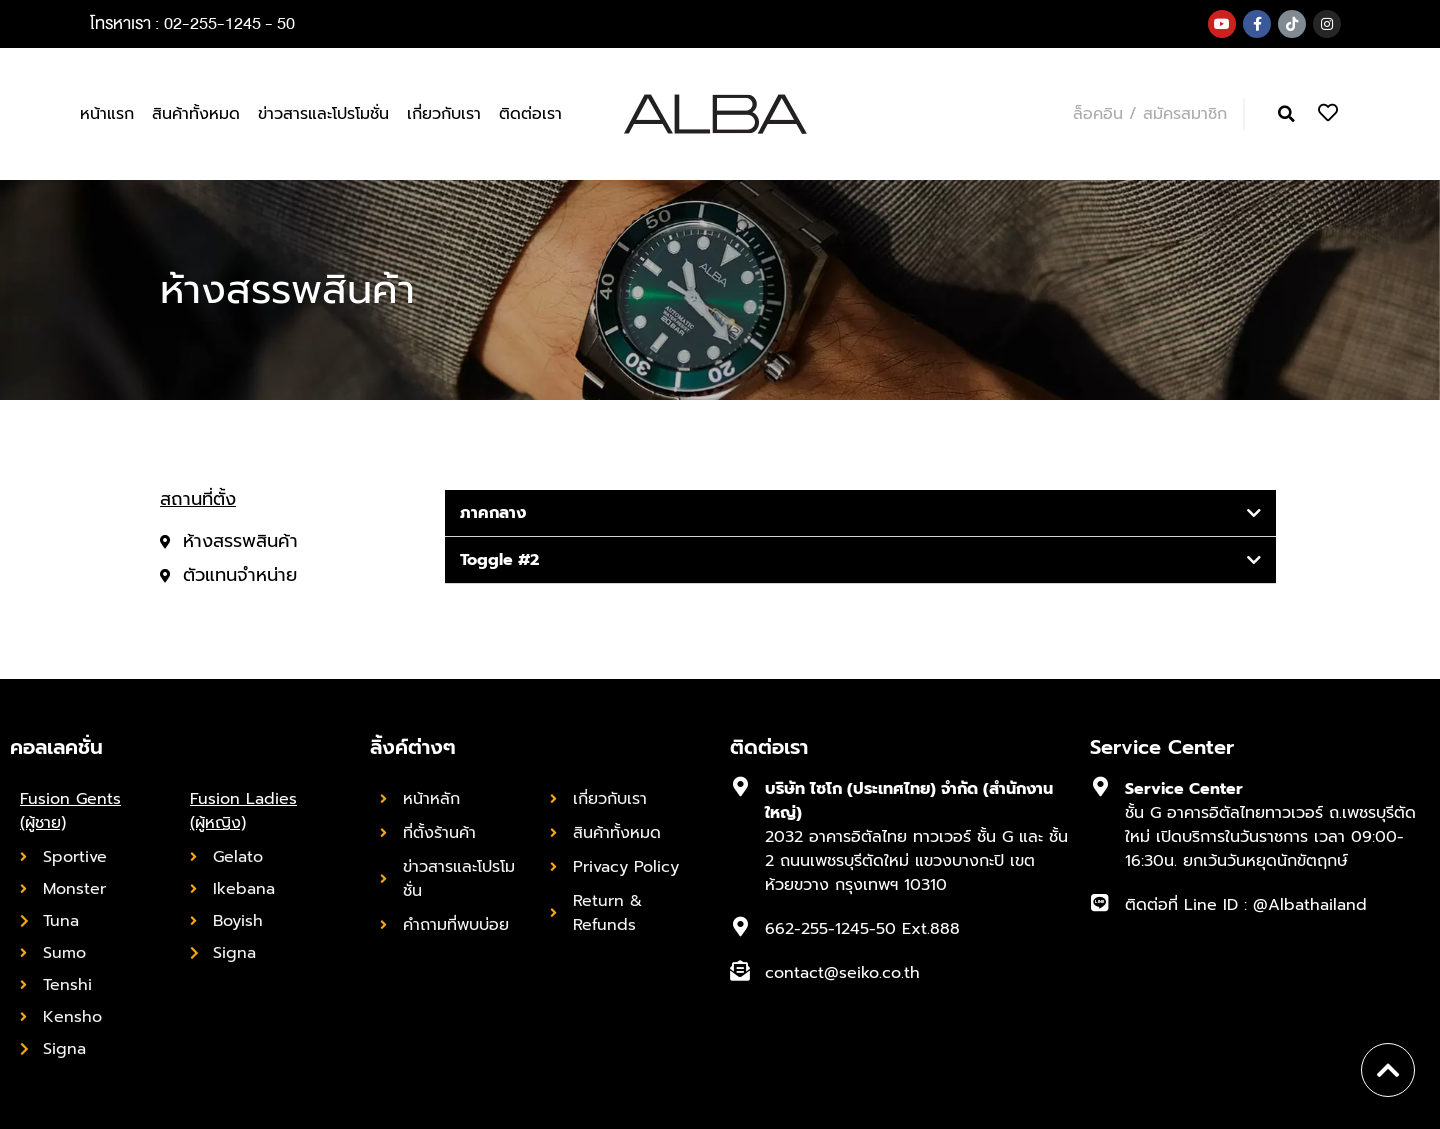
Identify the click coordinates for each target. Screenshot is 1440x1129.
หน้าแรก (107, 114)
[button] (1286, 114)
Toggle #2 (499, 560)
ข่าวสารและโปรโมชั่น (323, 114)
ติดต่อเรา (530, 114)
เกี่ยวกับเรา (444, 114)
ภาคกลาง (493, 513)
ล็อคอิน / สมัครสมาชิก (1150, 114)
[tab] (860, 513)
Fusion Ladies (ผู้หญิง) (243, 811)
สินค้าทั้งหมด (196, 114)
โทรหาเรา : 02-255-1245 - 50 (192, 23)
